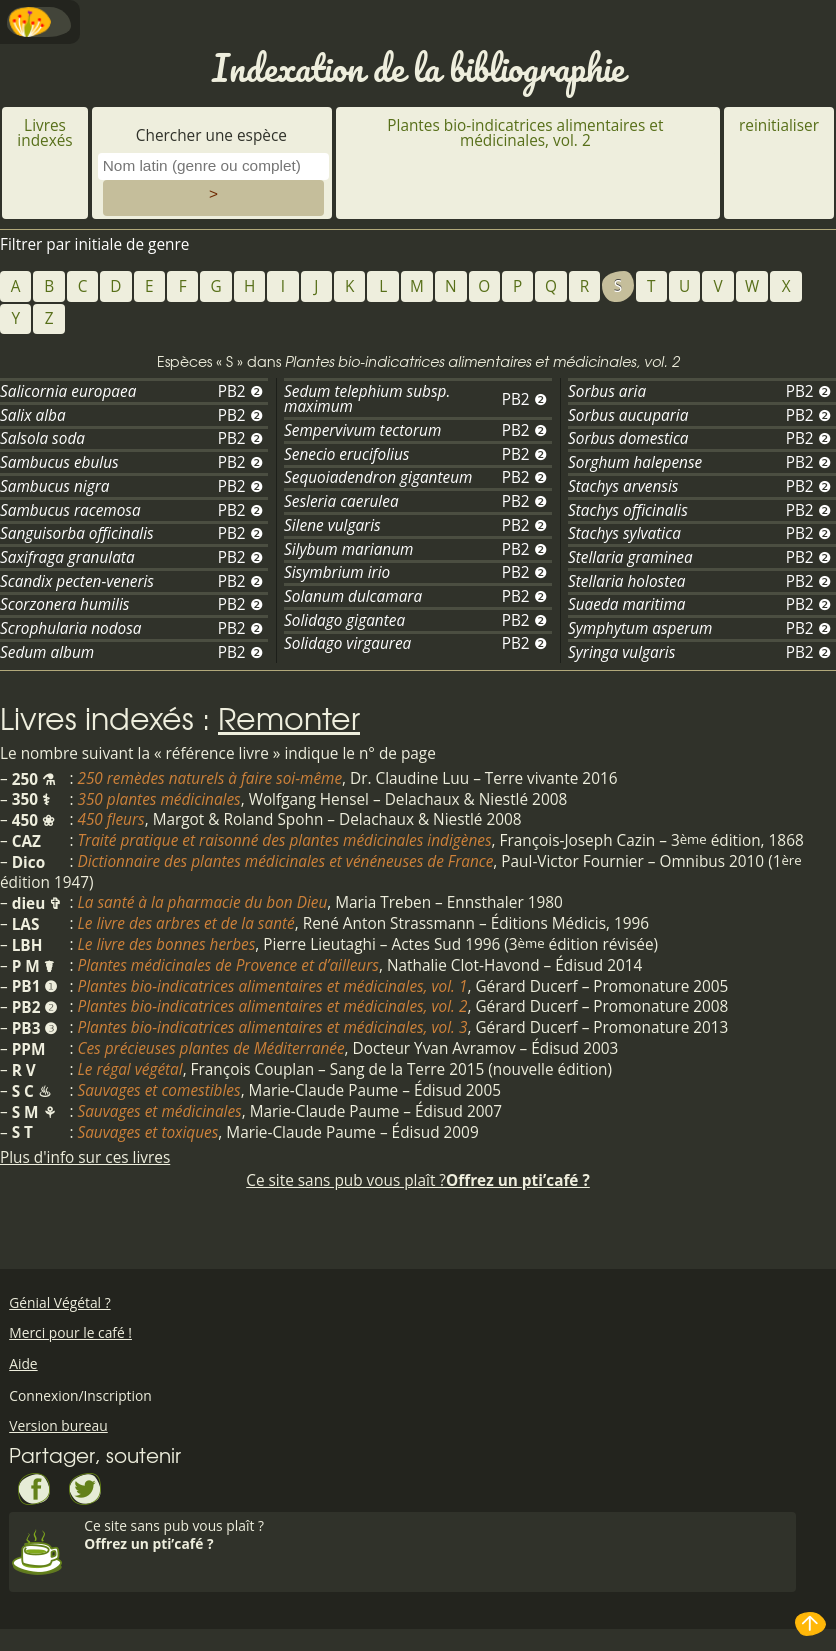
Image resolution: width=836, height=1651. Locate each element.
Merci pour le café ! (70, 1332)
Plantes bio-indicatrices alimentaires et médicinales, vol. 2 (525, 133)
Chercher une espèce (213, 135)
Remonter (289, 717)
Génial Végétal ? (59, 1302)
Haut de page (811, 1624)
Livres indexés (44, 133)
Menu (40, 22)
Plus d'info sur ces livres (85, 1157)
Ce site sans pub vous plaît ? (418, 1180)
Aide (23, 1363)
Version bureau (58, 1425)
